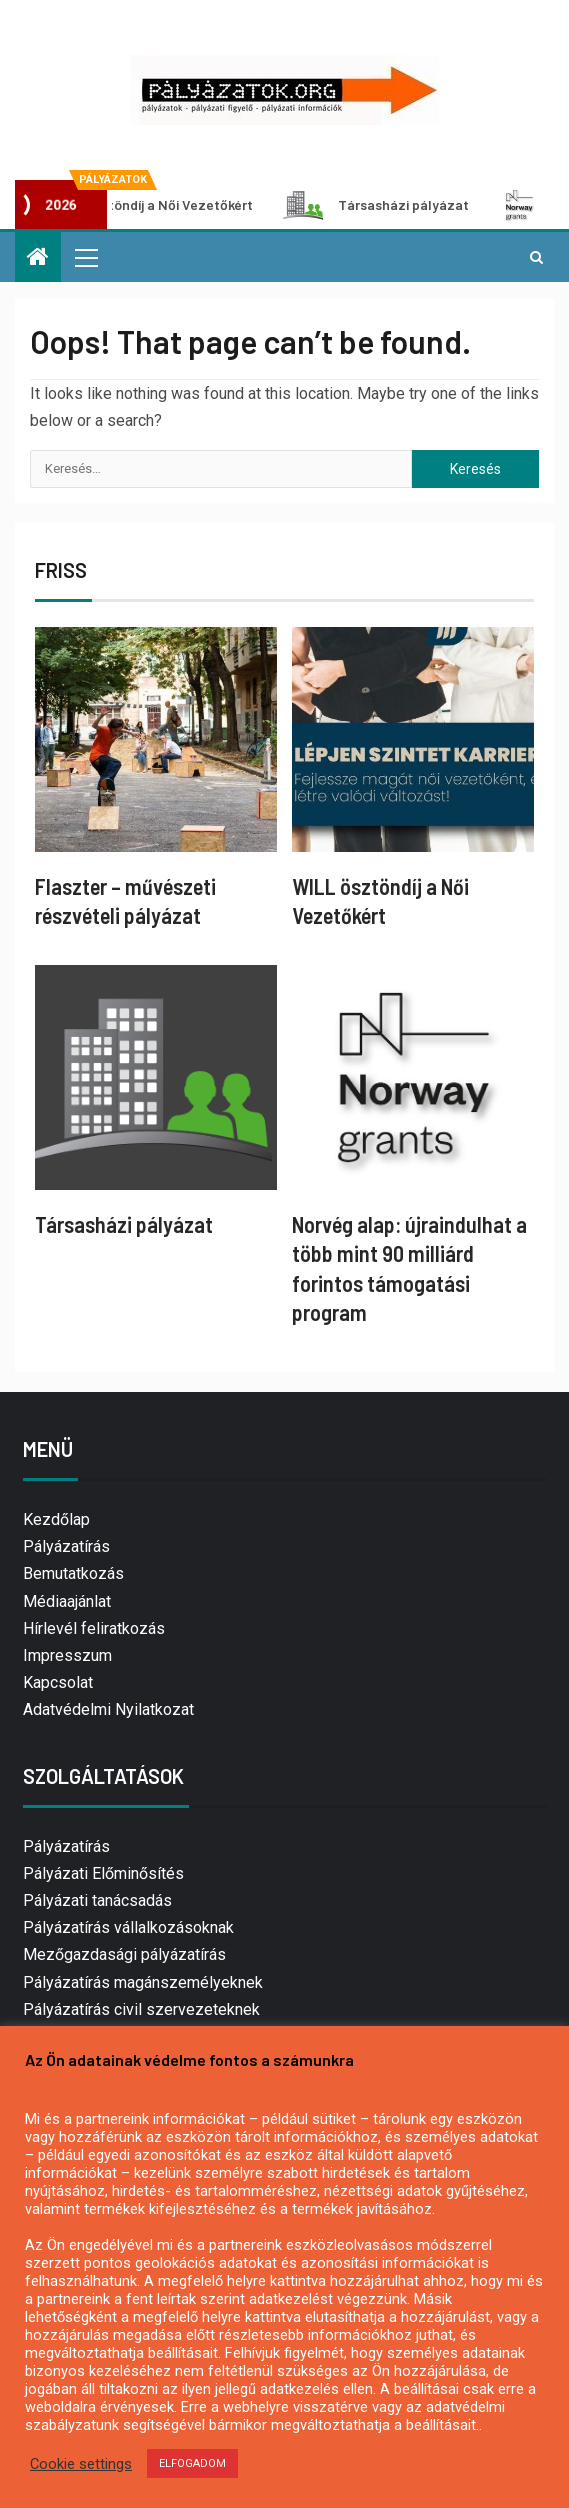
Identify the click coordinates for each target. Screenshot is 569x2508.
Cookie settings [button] (81, 2464)
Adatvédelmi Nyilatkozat (108, 1709)
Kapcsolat (58, 1682)
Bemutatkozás (73, 1573)
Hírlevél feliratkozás (94, 1628)
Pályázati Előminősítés (103, 1873)
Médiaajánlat (67, 1601)
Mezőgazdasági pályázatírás (124, 1954)
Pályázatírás (66, 1546)
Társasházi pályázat (385, 205)
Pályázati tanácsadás (97, 1900)
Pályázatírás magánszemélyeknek (143, 1982)
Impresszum (67, 1655)
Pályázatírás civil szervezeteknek (141, 2009)
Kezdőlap (56, 1519)
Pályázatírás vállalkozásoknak (128, 1927)
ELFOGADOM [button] (192, 2463)
